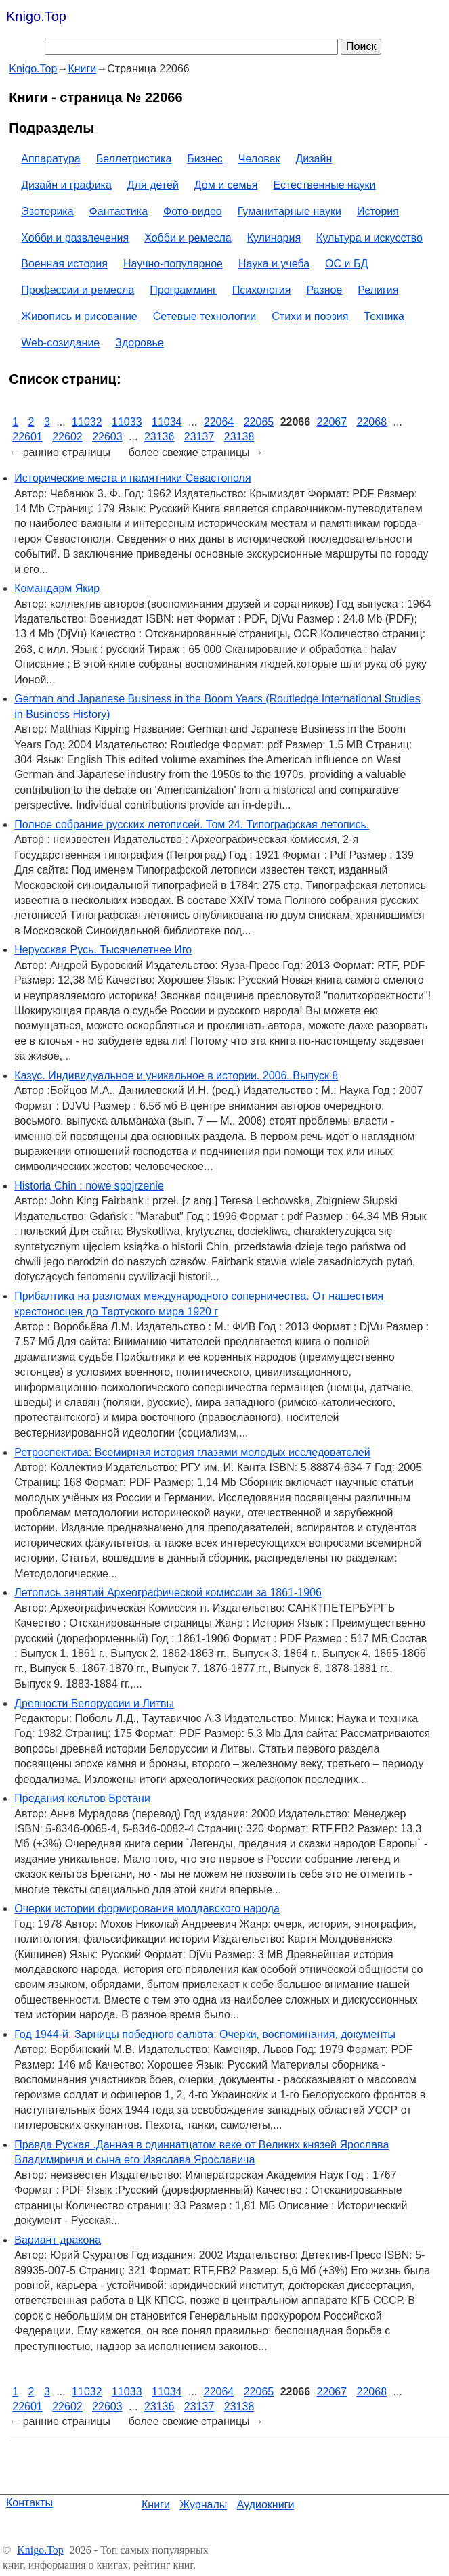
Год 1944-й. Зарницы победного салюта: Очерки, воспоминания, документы (204, 2034)
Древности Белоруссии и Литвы (94, 1703)
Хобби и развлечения (75, 238)
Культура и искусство (369, 238)
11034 (167, 422)
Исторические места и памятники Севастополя (132, 478)
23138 (239, 437)
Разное (324, 290)
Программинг (183, 290)
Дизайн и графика (66, 185)
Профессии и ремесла (77, 290)
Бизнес (205, 158)
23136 (159, 437)
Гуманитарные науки (289, 211)
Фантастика (118, 211)
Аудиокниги (266, 2504)
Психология (261, 290)
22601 (27, 437)
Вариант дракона (57, 2240)
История (378, 211)
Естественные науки (324, 185)
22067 (332, 422)
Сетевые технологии (205, 316)
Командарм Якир (57, 588)
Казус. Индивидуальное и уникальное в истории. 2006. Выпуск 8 (176, 1075)
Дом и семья (226, 185)
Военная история (64, 263)
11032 (87, 422)
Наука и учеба (273, 263)
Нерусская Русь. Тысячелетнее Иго (103, 949)
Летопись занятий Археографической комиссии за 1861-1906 (168, 1592)
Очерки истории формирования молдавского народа (147, 1908)
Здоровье (139, 342)
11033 (127, 422)
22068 (372, 422)
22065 (259, 422)
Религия (378, 290)
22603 (107, 437)
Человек (259, 158)
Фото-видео (192, 211)
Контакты (29, 2502)
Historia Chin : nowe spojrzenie (89, 1186)
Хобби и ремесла (187, 238)
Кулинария (274, 238)
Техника (384, 316)
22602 (67, 437)
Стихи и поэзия (310, 316)
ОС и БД (346, 263)
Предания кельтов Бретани (82, 1798)
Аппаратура (50, 158)
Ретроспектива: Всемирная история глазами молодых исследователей (192, 1452)
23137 (199, 437)
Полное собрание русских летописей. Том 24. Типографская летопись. (191, 824)
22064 (219, 422)
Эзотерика (47, 211)
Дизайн (314, 158)
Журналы (203, 2504)
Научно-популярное (173, 263)
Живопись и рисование (79, 316)
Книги (156, 2504)
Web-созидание (60, 342)
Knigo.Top (36, 16)
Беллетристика (134, 158)
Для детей (153, 185)
